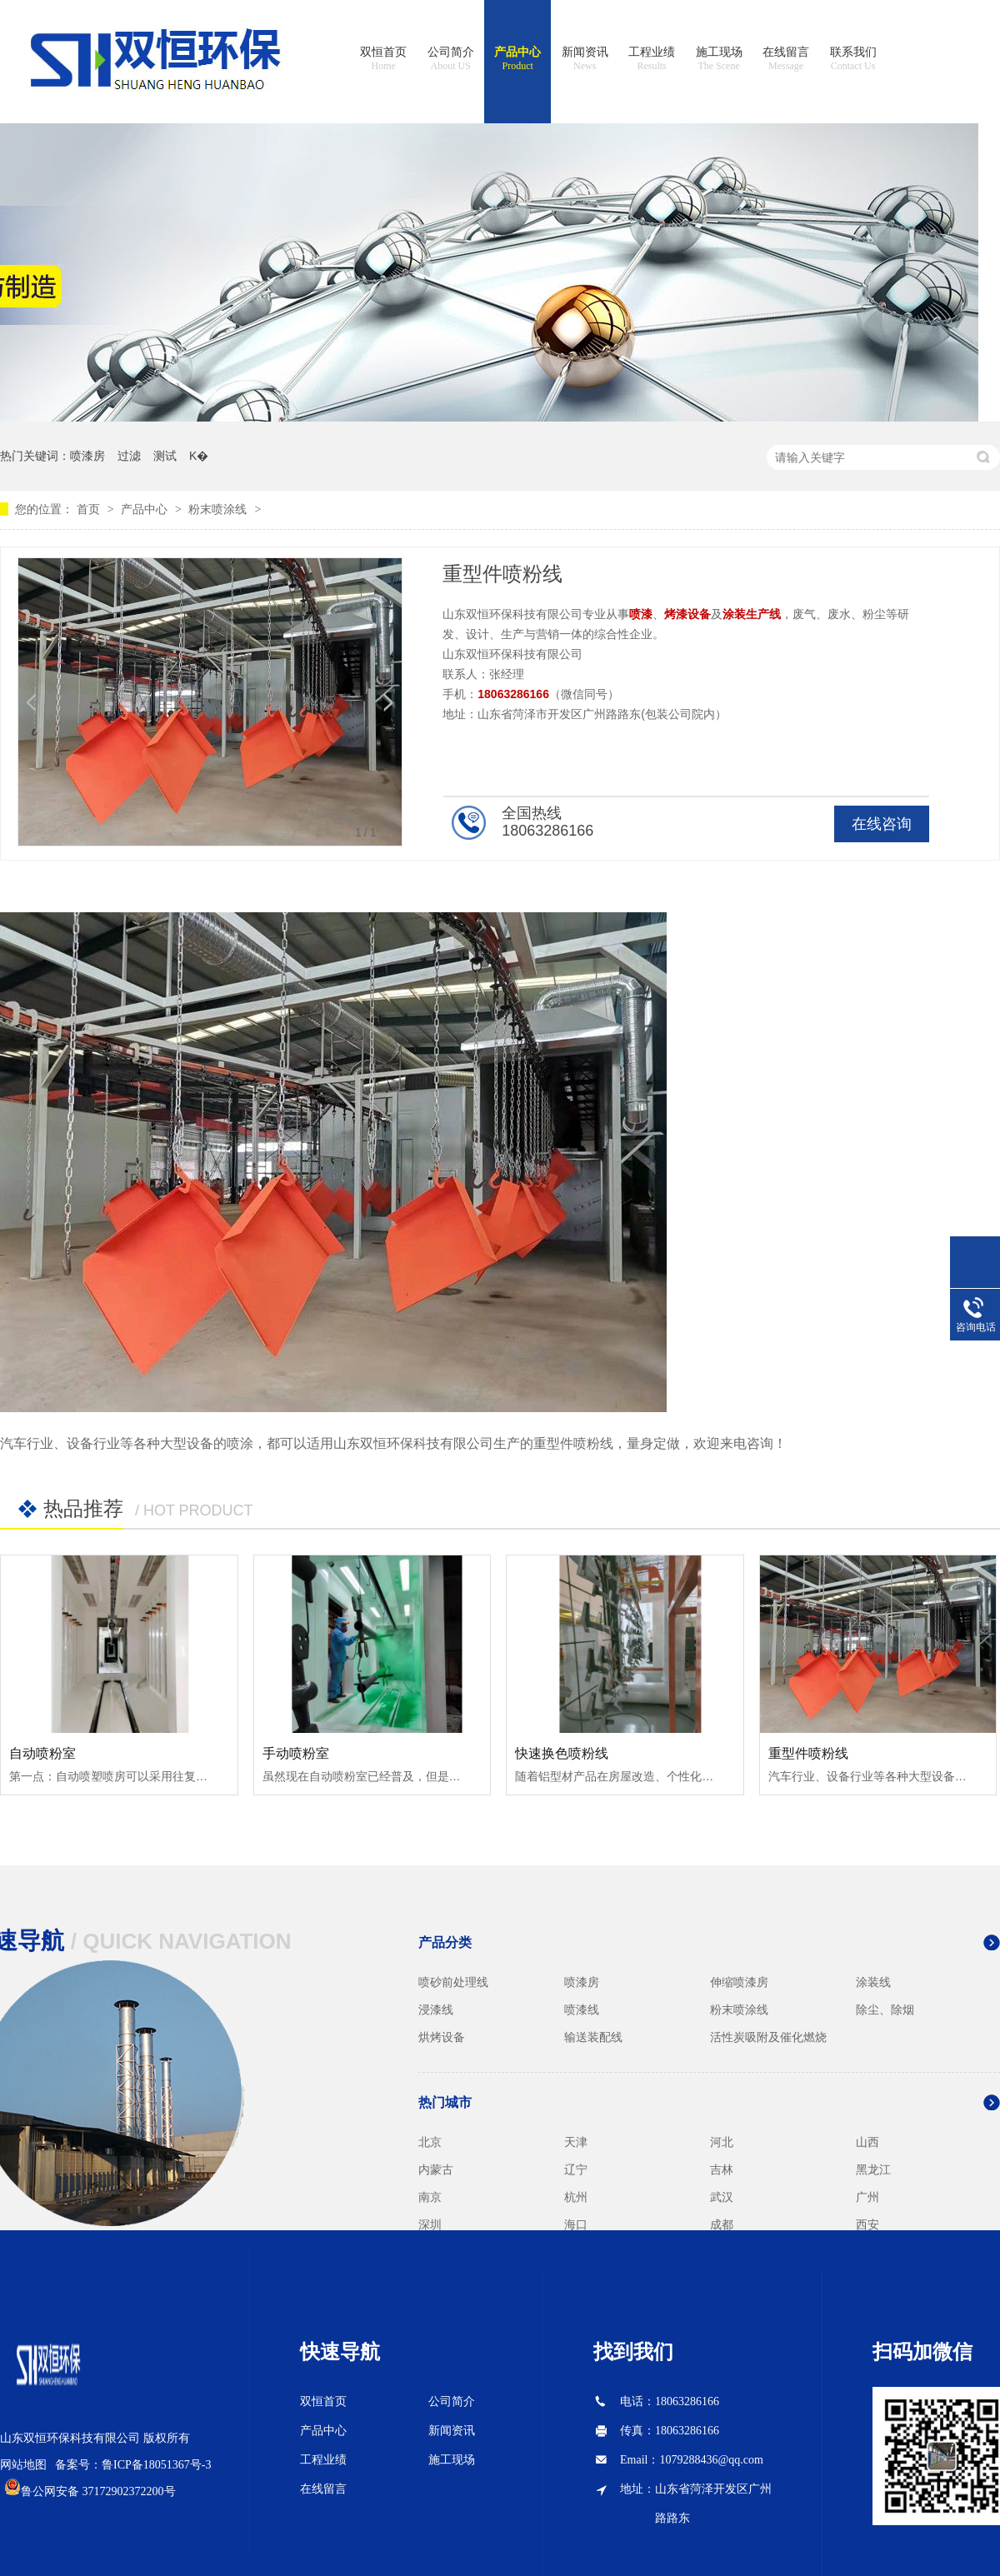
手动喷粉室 (295, 1753)
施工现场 (719, 59)
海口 (576, 2224)
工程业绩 (651, 59)
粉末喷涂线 (217, 509)
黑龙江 (873, 2169)
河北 (721, 2142)
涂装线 (873, 1982)
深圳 (430, 2224)
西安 (867, 2224)
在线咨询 (882, 824)
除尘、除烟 (885, 2009)
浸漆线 (435, 2009)
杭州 (576, 2197)
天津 (576, 2142)
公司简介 (451, 59)
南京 (430, 2197)
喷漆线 (581, 2009)
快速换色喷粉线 (561, 1753)
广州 (867, 2197)
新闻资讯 (585, 59)
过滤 (129, 455)
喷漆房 (87, 455)
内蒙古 (435, 2169)
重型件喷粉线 (808, 1753)
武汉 (721, 2197)
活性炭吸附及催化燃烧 (768, 2037)
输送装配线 (593, 2037)
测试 (165, 455)
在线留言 (785, 59)
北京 (430, 2142)
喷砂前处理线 (453, 1982)
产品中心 (517, 59)
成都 (721, 2224)
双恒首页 (383, 59)
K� (198, 455)
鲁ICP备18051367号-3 (156, 2465)
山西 (867, 2142)
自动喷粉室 (42, 1753)
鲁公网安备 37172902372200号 (98, 2491)
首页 (90, 509)
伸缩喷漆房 (739, 1982)
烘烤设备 (441, 2037)
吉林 (721, 2169)
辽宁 (576, 2169)
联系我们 (853, 59)
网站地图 (23, 2465)
